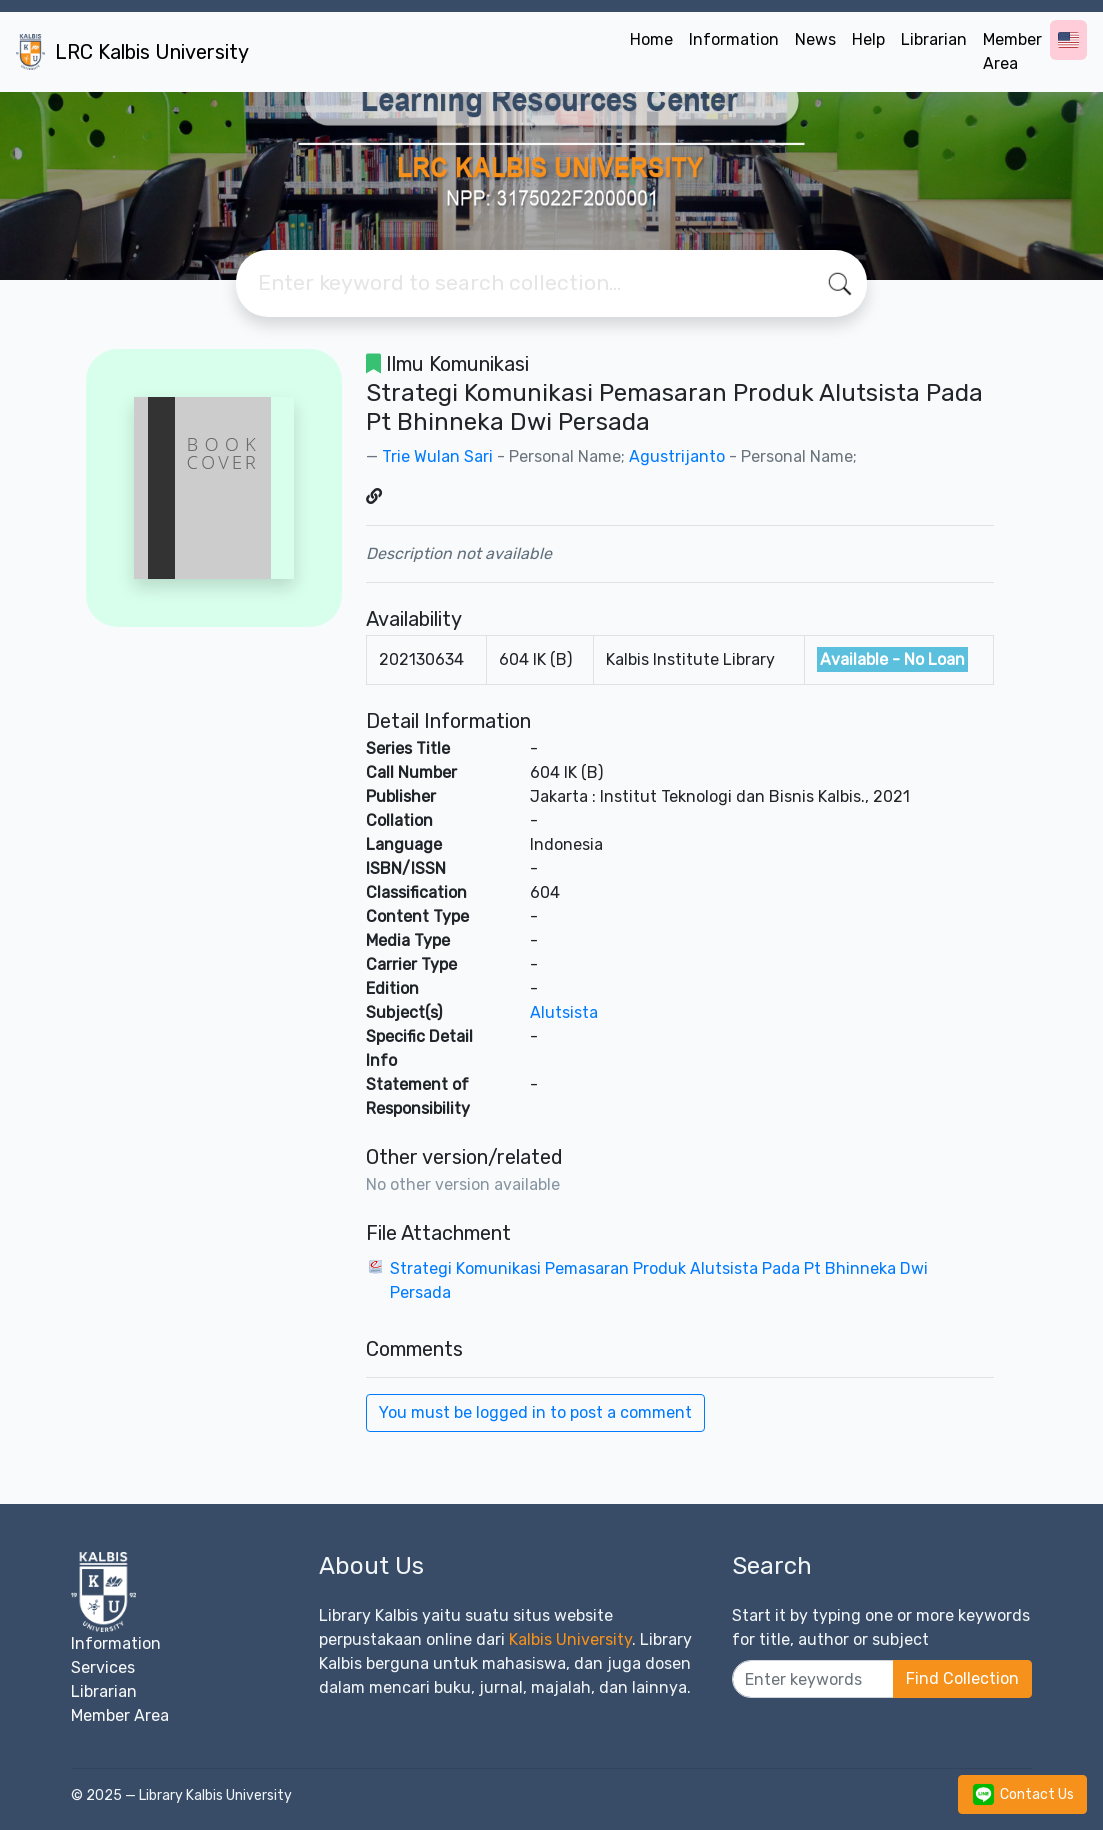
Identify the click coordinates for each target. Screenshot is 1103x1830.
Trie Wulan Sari (437, 456)
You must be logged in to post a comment (535, 1412)
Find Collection (962, 1678)
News (815, 39)
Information (734, 39)
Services (103, 1667)
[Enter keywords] (813, 1679)
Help (868, 39)
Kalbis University (570, 1639)
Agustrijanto (677, 456)
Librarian (934, 39)
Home (651, 39)
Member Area (1012, 51)
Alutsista (564, 1012)
